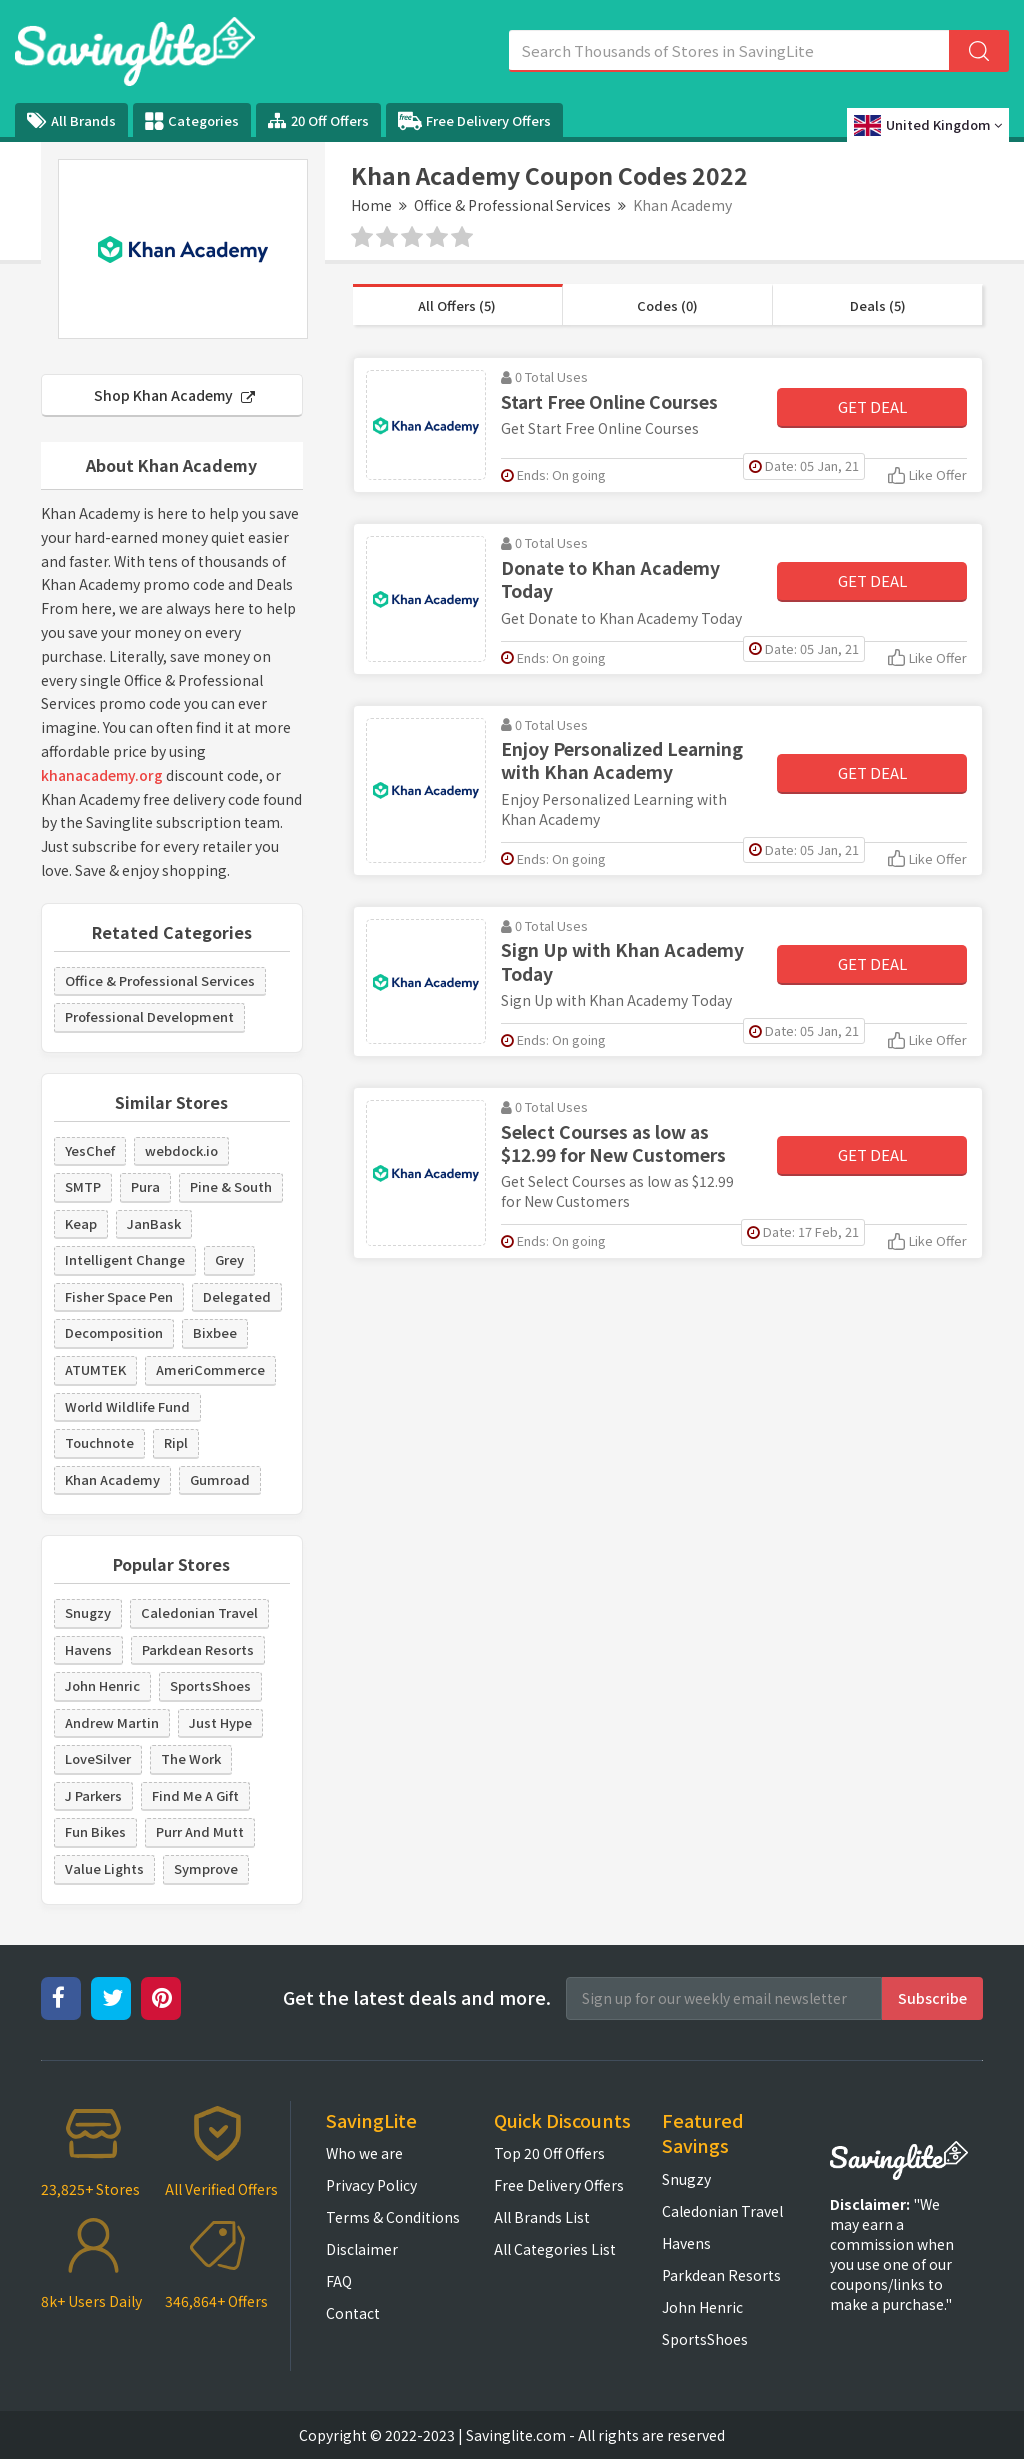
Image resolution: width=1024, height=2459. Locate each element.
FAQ (339, 2281)
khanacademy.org (102, 775)
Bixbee (215, 1332)
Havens (88, 1649)
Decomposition (114, 1332)
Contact (353, 2313)
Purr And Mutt (200, 1831)
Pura (145, 1186)
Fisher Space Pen (119, 1296)
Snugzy (88, 1612)
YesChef (90, 1150)
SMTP (83, 1186)
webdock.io (181, 1150)
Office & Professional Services (512, 205)
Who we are (364, 2153)
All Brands (71, 120)
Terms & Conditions (393, 2217)
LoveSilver (98, 1758)
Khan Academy (112, 1479)
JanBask (154, 1223)
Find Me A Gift (195, 1795)
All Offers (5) (457, 305)
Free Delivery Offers (474, 121)
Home (371, 205)
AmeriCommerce (210, 1369)
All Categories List (555, 2249)
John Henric (102, 1685)
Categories (192, 121)
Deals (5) (878, 305)
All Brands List (542, 2217)
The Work (191, 1758)
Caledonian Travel (199, 1612)
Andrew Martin (112, 1722)
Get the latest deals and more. (417, 1997)
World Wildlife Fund (127, 1406)
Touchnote (99, 1442)
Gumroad (220, 1479)
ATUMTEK (95, 1369)
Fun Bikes (95, 1831)
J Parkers (93, 1795)
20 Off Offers (318, 120)
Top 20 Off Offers (549, 2153)
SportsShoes (210, 1685)
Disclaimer (362, 2249)
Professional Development (149, 1016)
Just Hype (220, 1722)
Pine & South (231, 1186)
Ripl (176, 1442)
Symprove (206, 1868)
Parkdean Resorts (198, 1649)
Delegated (237, 1296)
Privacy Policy (371, 2185)
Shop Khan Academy (174, 395)
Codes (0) (667, 305)
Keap (81, 1223)
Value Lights (104, 1868)
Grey (229, 1259)
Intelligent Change (125, 1259)
